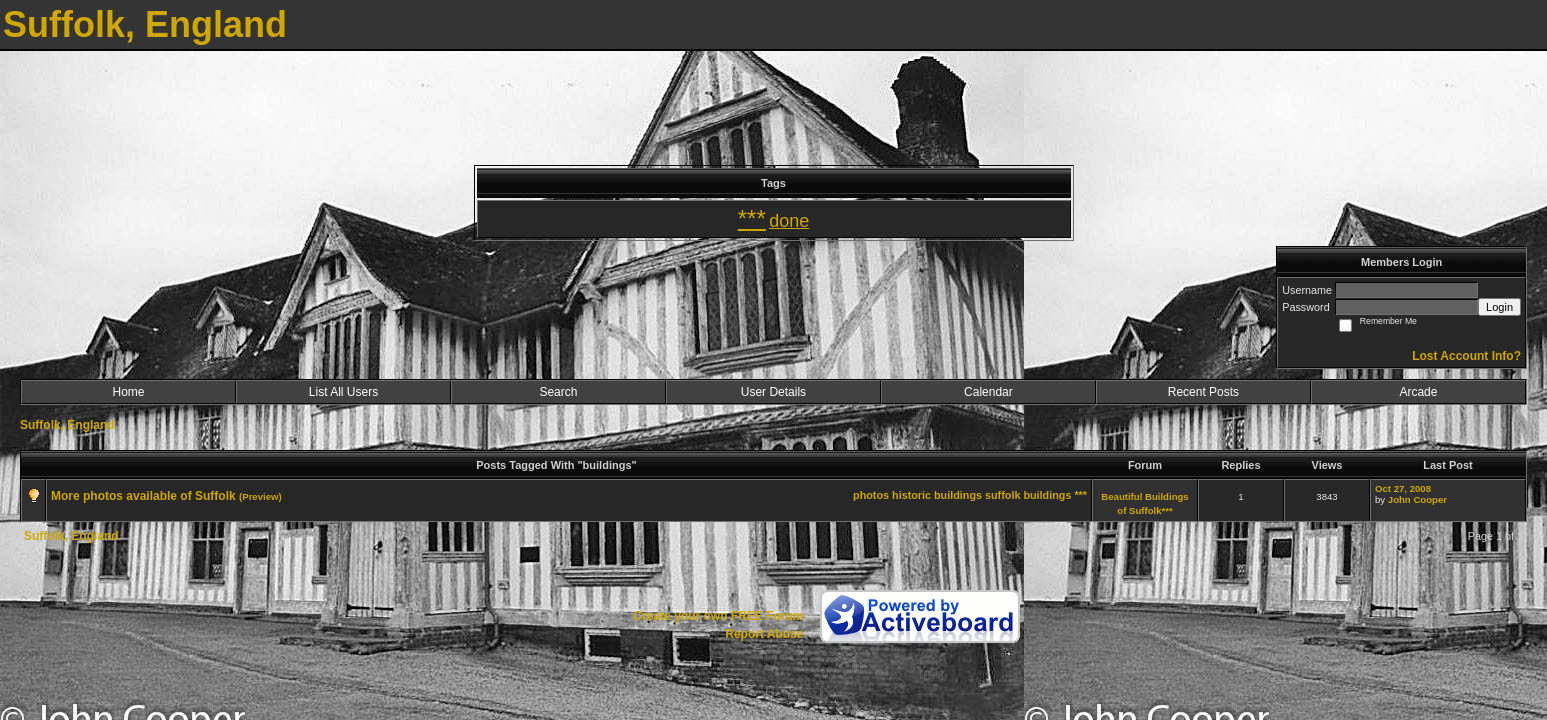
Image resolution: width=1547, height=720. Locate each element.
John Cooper (1417, 499)
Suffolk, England (67, 425)
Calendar (988, 392)
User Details (773, 392)
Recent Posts (1203, 392)
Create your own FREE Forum (718, 616)
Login (1499, 307)
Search (558, 392)
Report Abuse (764, 634)
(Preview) (260, 496)
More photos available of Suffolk (143, 496)
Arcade (1418, 392)
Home (128, 392)
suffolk (1002, 495)
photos (871, 495)
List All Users (343, 392)
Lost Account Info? (1466, 356)
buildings (1047, 495)
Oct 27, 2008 (1403, 488)
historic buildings (937, 495)
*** (1080, 495)
